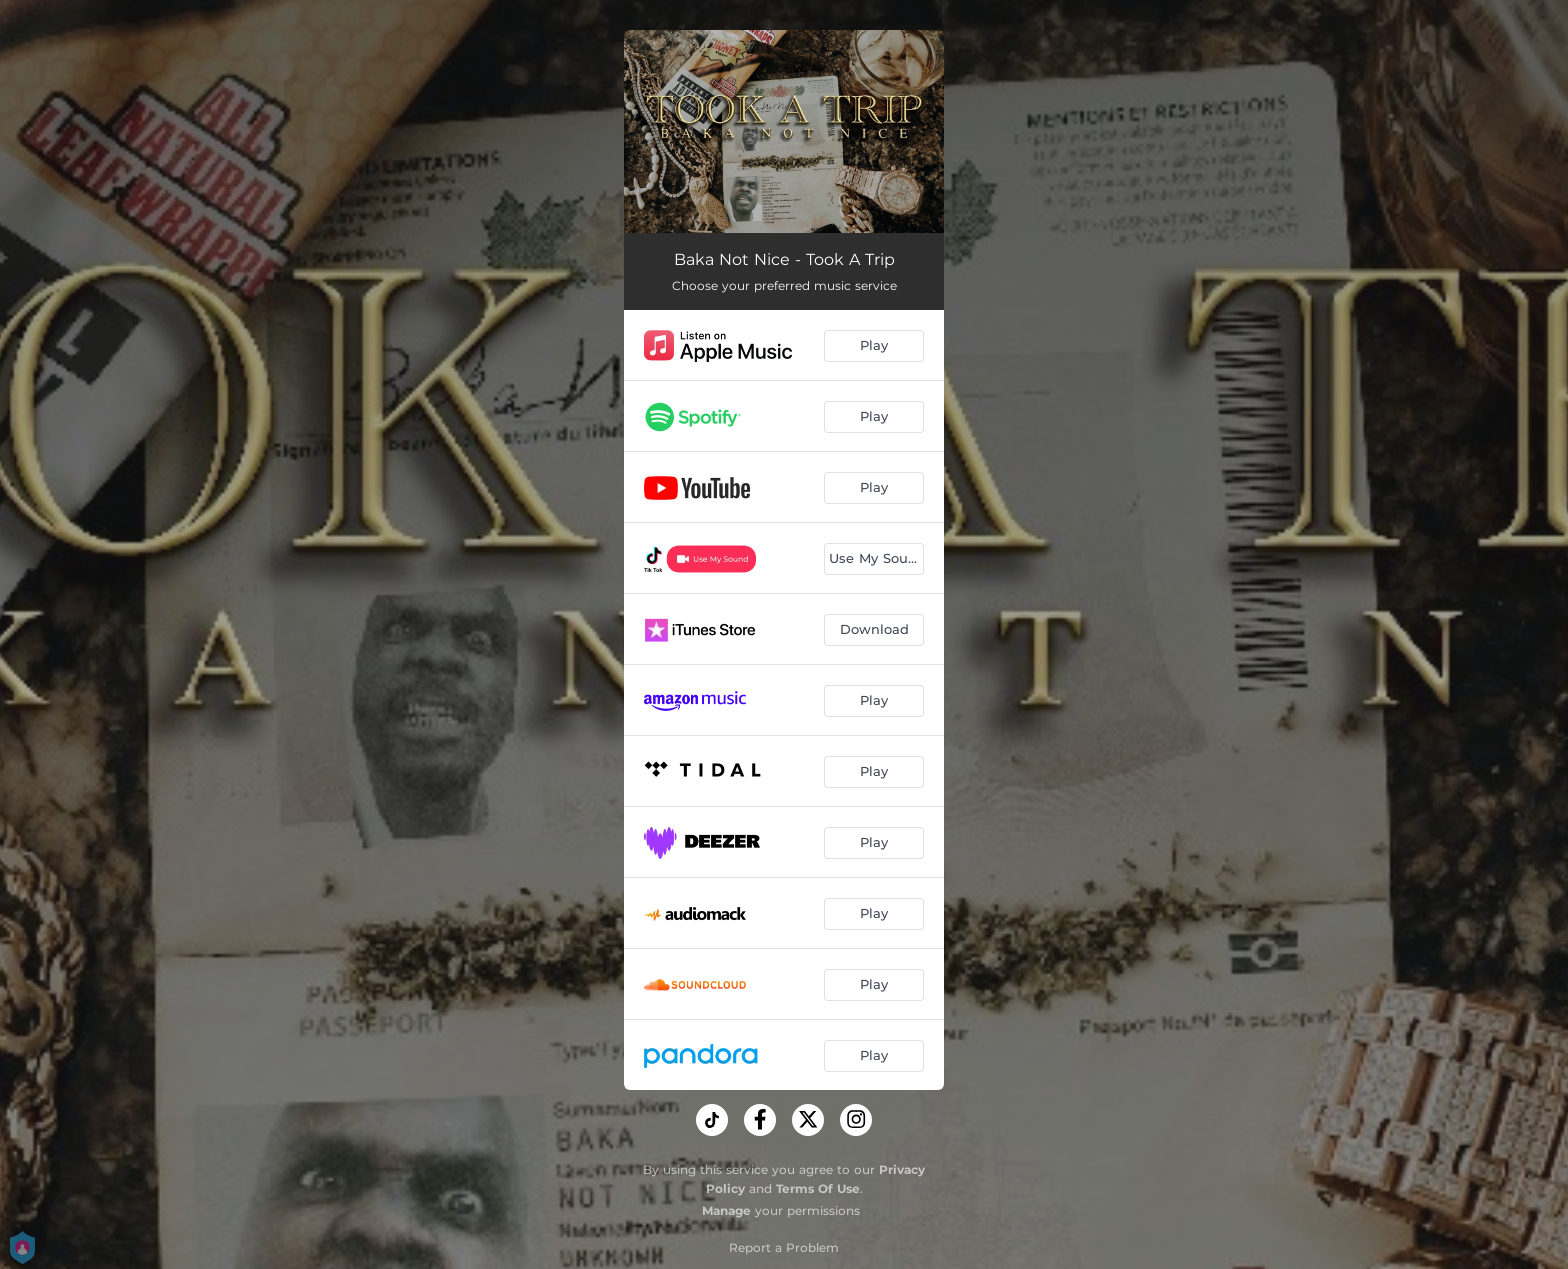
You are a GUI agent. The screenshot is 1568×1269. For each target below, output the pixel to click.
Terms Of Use (818, 1188)
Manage (726, 1210)
